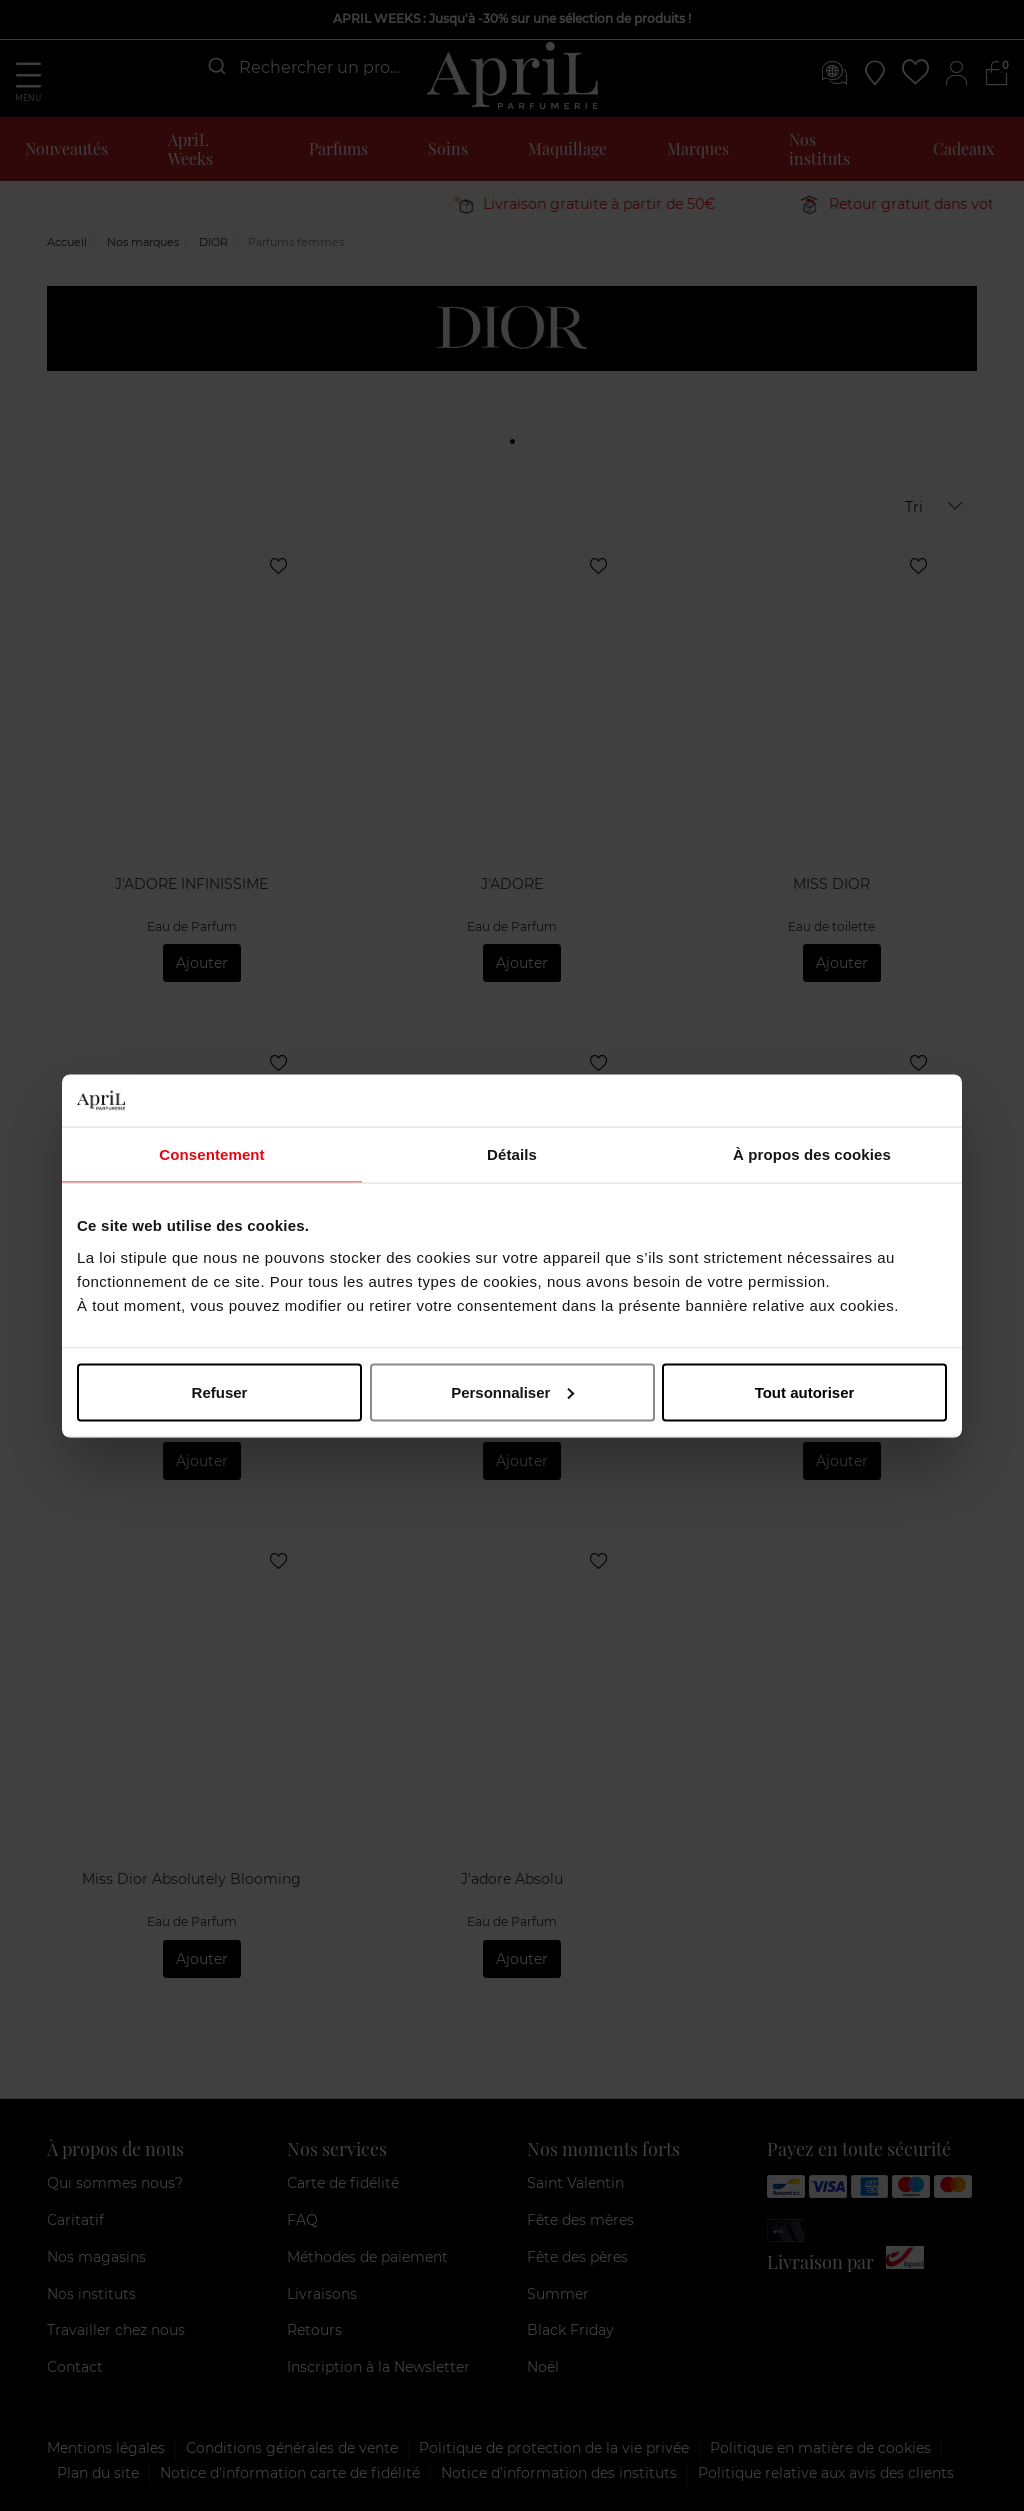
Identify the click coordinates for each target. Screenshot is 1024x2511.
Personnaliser (512, 1391)
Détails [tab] (512, 1154)
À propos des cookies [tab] (812, 1154)
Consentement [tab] (211, 1154)
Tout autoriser (805, 1391)
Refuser (220, 1391)
